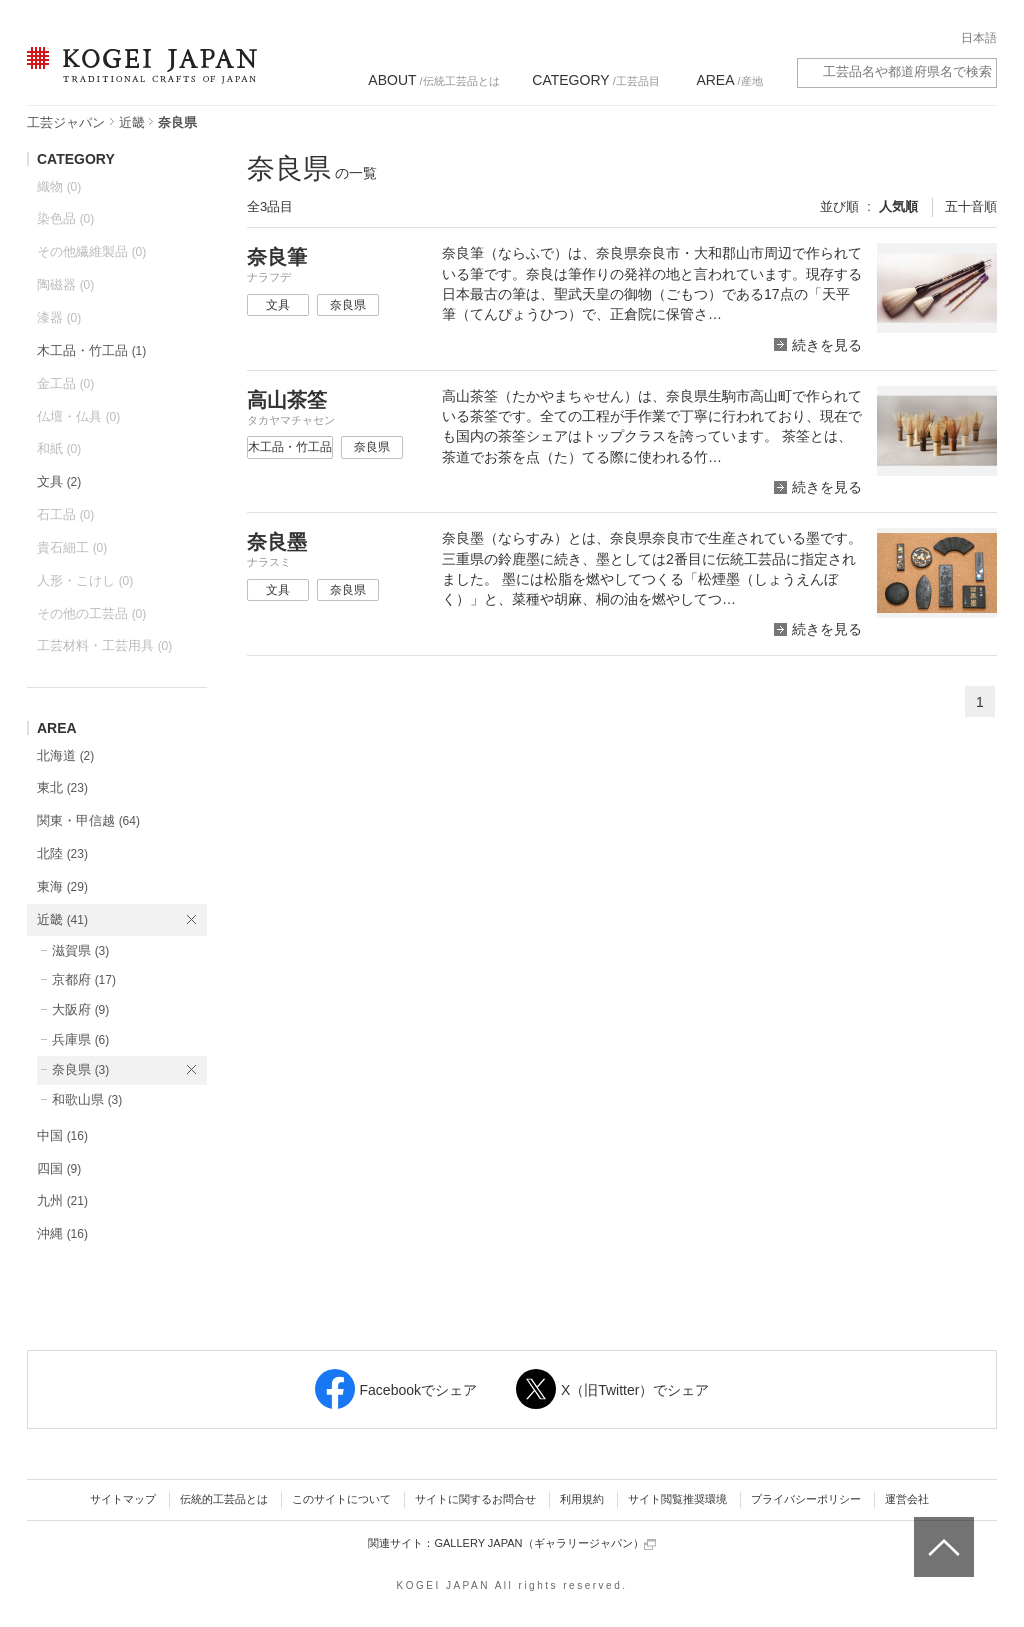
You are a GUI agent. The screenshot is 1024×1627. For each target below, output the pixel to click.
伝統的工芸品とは (224, 1499)
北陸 (62, 853)
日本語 (979, 38)
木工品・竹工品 (91, 350)
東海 (62, 886)
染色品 (65, 218)
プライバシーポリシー (806, 1499)
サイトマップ (123, 1499)
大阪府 (80, 1009)
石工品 (65, 514)
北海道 (65, 755)
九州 (62, 1200)
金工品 (65, 383)
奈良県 (80, 1069)
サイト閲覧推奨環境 (677, 1499)
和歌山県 (87, 1099)
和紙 (59, 448)
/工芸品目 (595, 80)
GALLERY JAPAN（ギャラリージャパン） (544, 1543)
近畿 (132, 122)
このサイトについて (341, 1499)
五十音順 (971, 206)
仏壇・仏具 (78, 416)
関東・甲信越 (88, 820)
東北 (62, 787)
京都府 (84, 979)
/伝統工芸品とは (433, 80)
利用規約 (582, 1499)
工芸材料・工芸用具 (104, 645)
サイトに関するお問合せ (475, 1499)
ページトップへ (941, 1532)
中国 (62, 1135)
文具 (59, 481)
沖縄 (62, 1233)
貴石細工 (72, 547)
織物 (59, 186)
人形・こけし (85, 580)
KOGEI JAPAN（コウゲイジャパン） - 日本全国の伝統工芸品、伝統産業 (138, 77)
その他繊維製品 (91, 251)
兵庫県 (80, 1039)
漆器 (59, 317)
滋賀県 (80, 950)
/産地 (729, 80)
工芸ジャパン (66, 122)
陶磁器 (65, 284)
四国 (59, 1168)
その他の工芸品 (91, 613)
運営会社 (907, 1499)
